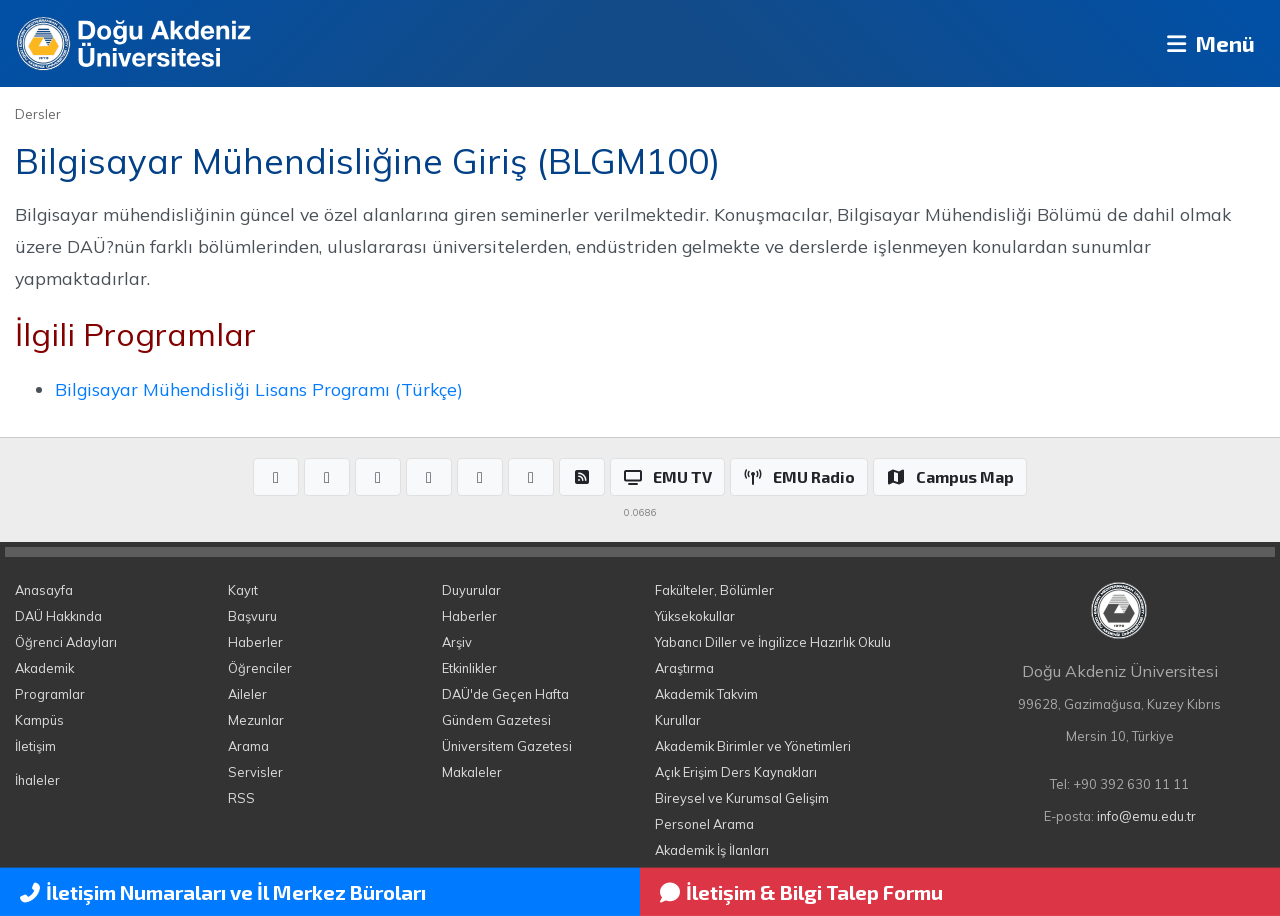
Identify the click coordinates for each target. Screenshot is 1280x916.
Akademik (44, 668)
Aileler (247, 694)
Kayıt (243, 590)
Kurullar (678, 720)
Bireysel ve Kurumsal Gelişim (742, 798)
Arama (248, 746)
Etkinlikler (469, 668)
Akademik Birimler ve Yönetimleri (753, 746)
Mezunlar (256, 720)
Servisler (255, 772)
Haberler (255, 642)
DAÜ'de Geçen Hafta (505, 694)
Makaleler (472, 772)
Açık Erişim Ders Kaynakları (736, 772)
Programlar (50, 694)
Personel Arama (704, 824)
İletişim (35, 746)
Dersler (38, 114)
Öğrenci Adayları (66, 642)
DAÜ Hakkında (58, 616)
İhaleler (37, 780)
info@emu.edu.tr (1146, 816)
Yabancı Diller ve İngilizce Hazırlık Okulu (773, 642)
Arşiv (457, 642)
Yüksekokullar (695, 616)
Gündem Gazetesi (496, 720)
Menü (1205, 43)
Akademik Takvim (706, 694)
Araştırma (684, 668)
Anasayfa (44, 590)
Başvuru (252, 616)
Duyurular (471, 590)
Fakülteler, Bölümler (714, 590)
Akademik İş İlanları (712, 850)
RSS (241, 798)
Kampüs (39, 720)
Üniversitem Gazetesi (507, 746)
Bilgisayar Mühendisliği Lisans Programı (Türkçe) (259, 389)
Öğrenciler (260, 668)
